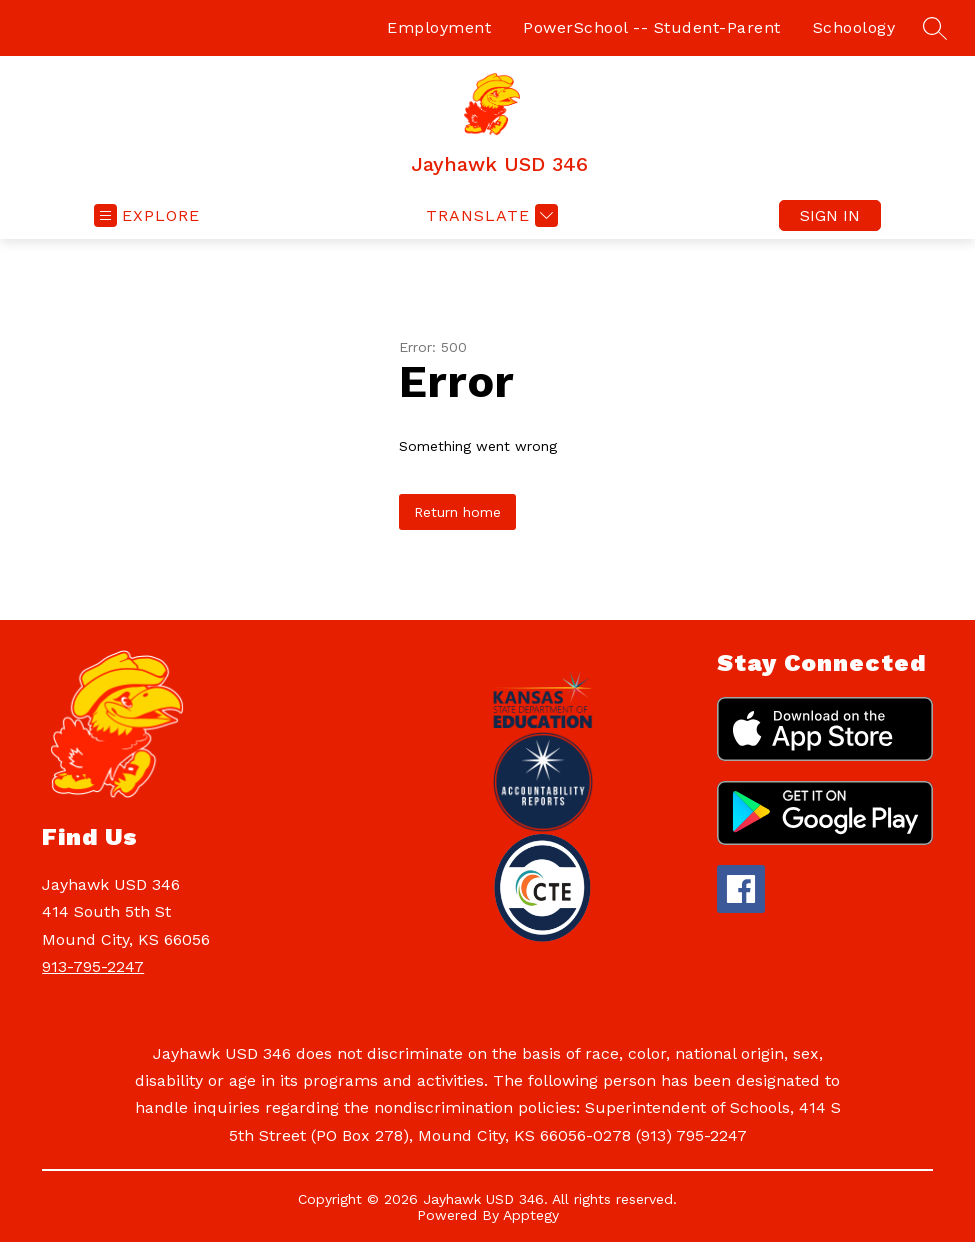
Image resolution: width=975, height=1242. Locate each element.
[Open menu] (147, 215)
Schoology (854, 27)
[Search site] (935, 28)
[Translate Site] (489, 215)
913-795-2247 (93, 966)
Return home (457, 512)
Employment (439, 27)
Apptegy (531, 1215)
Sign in (830, 215)
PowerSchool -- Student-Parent (652, 27)
